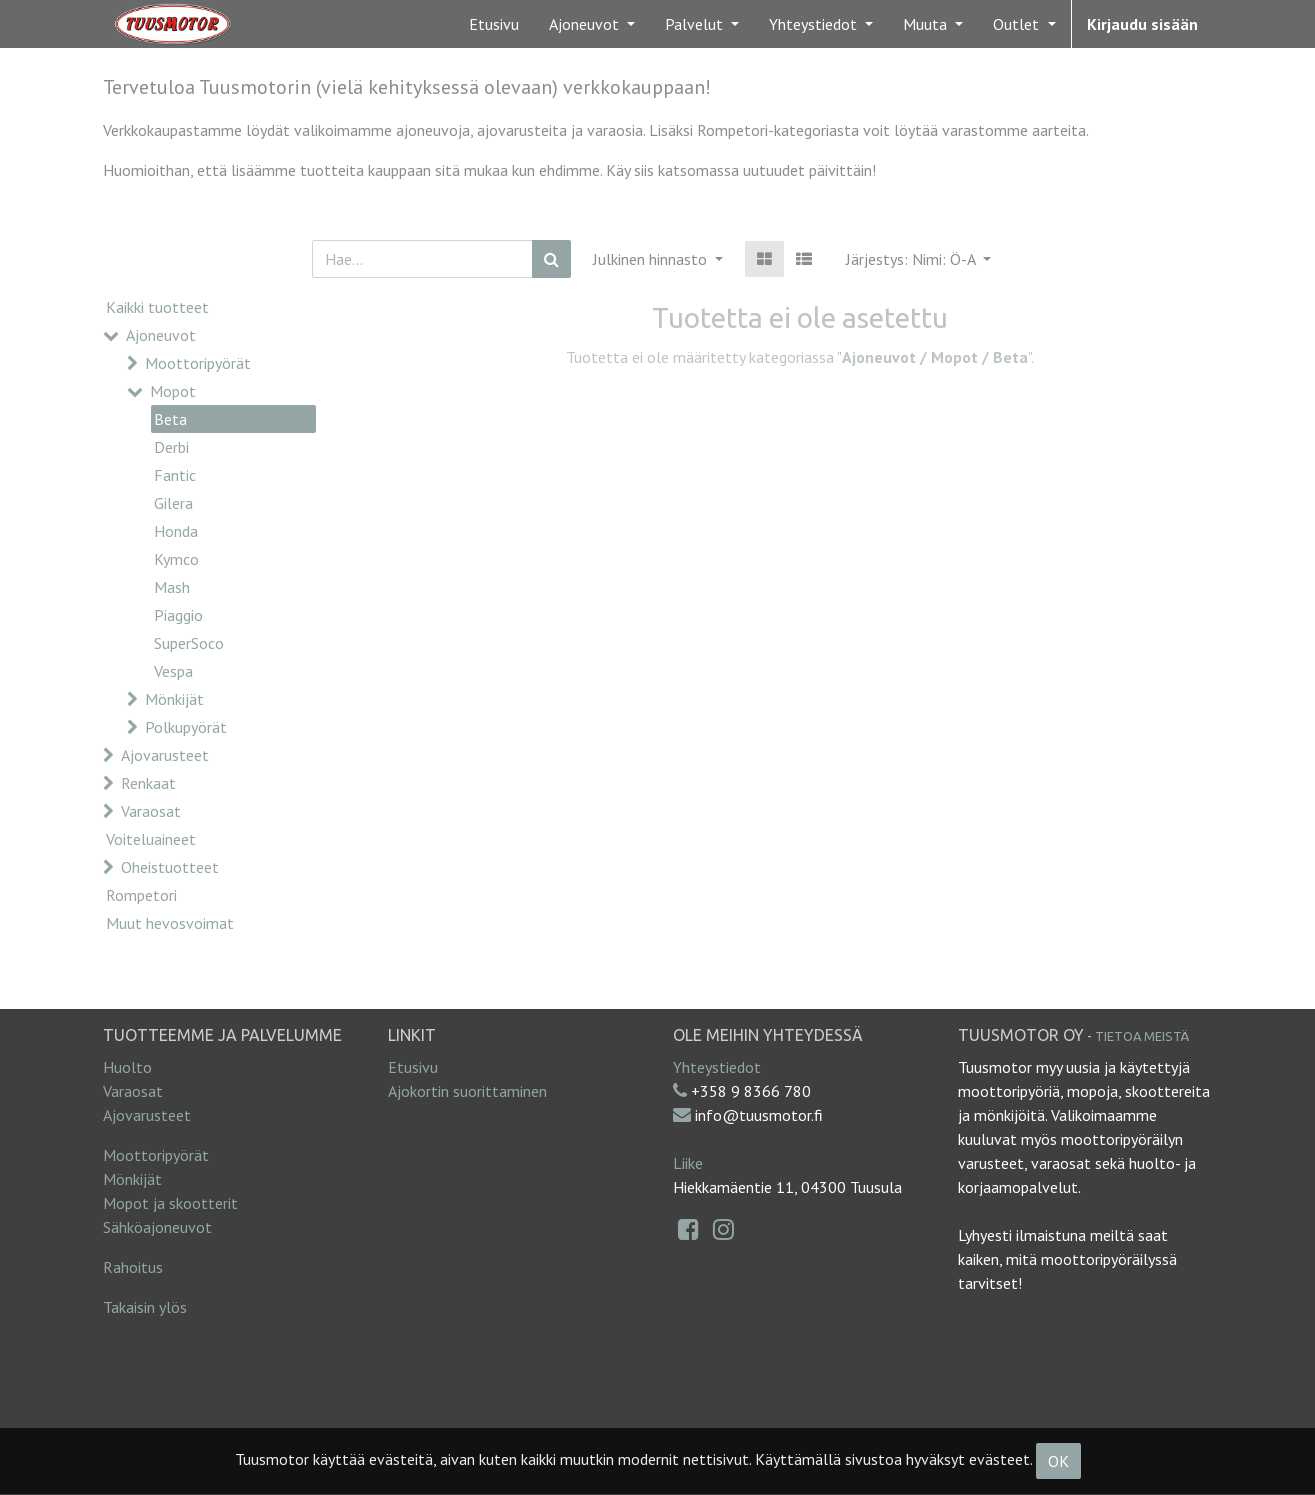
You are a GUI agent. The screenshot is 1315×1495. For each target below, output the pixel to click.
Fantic (175, 475)
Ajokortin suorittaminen (467, 1091)
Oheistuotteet (170, 867)
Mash (172, 587)
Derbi (171, 447)
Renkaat (148, 783)
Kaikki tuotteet (157, 307)
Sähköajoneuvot (157, 1227)
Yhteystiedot (717, 1067)
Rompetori (141, 895)
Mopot (173, 391)
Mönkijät (174, 699)
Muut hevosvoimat (170, 923)
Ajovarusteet (165, 755)
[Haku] (551, 259)
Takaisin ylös (145, 1307)
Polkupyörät (186, 727)
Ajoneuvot (161, 335)
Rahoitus (133, 1267)
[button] (918, 259)
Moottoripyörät (198, 363)
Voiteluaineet (151, 839)
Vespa (173, 671)
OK (1058, 1461)
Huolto (127, 1067)
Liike (688, 1163)
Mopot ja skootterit (170, 1203)
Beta (170, 419)
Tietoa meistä (1142, 1036)
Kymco (176, 559)
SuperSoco (189, 643)
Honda (176, 531)
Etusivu (413, 1067)
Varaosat (151, 811)
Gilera (173, 503)
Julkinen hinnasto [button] (652, 259)
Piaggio (178, 615)
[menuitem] (494, 24)
